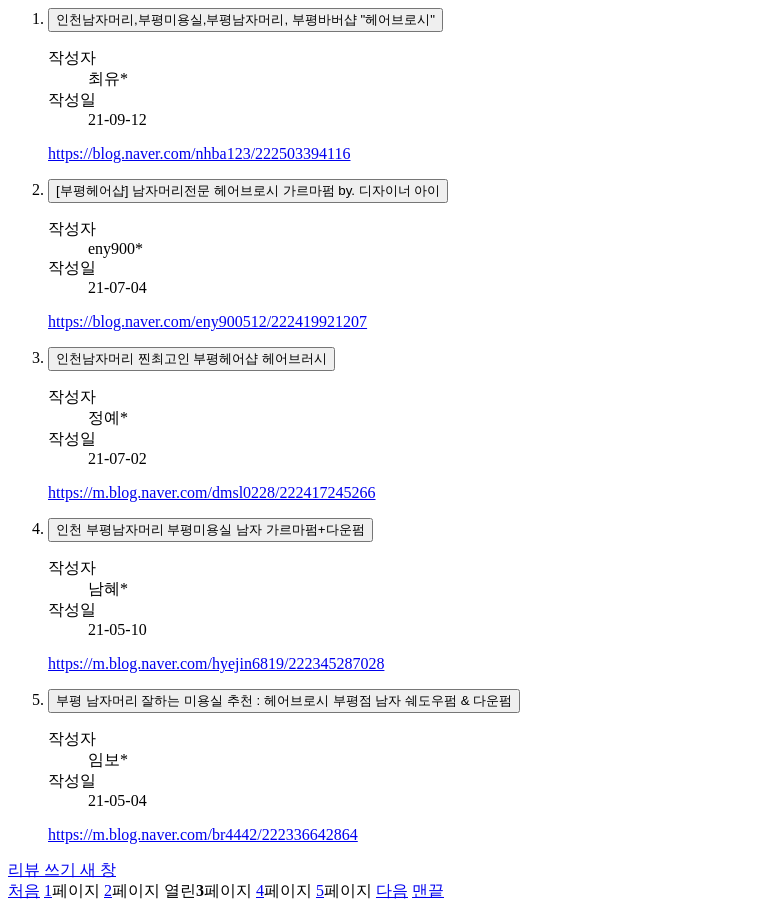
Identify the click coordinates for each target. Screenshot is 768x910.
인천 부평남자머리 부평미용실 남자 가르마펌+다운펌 (210, 529)
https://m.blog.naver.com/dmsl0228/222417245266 (212, 492)
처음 (24, 890)
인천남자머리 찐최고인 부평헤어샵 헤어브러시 (191, 358)
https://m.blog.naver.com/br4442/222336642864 (203, 834)
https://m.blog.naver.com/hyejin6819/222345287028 (216, 663)
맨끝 (428, 890)
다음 (392, 890)
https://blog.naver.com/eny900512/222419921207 (207, 321)
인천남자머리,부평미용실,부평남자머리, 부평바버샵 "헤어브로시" (245, 19)
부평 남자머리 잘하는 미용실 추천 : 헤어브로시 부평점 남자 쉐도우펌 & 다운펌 (284, 700)
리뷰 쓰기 (62, 869)
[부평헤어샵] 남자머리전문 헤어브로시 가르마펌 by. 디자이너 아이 (248, 190)
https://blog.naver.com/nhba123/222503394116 (199, 153)
